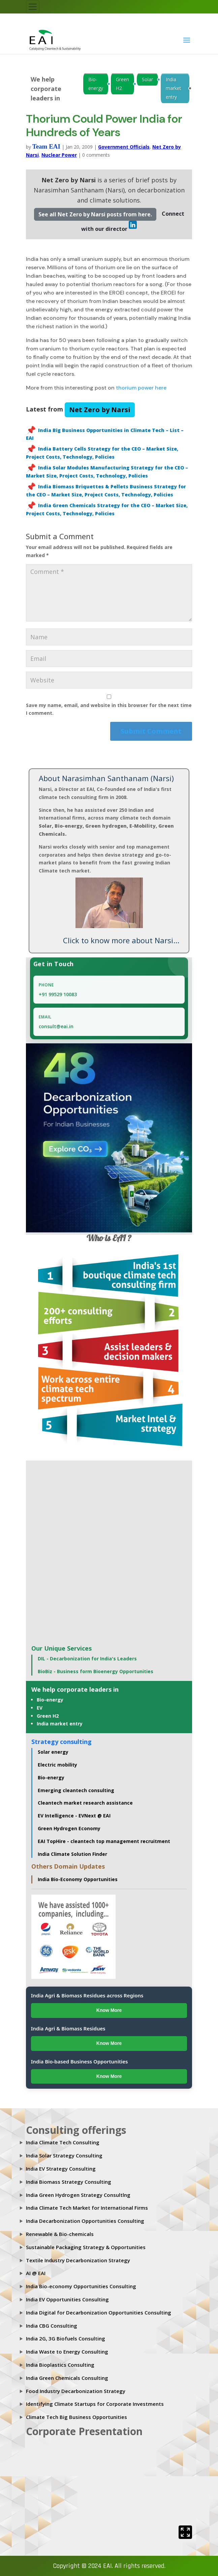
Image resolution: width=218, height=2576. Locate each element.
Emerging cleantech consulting (76, 1790)
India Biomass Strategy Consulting (68, 2181)
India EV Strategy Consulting (61, 2168)
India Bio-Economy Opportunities (78, 1879)
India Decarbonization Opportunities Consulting (85, 2220)
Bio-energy (95, 83)
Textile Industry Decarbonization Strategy (78, 2260)
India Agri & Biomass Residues (68, 2028)
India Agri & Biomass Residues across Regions (87, 1995)
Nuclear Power (59, 155)
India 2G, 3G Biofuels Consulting (65, 2338)
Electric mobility (57, 1764)
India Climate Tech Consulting (62, 2142)
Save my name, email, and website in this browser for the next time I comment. (109, 709)
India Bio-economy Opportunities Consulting (81, 2286)
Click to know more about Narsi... (121, 940)
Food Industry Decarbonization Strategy (75, 2391)
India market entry (173, 88)
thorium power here (141, 387)
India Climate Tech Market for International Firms (87, 2207)
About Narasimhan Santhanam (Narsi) (106, 778)
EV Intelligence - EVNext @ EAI (74, 1815)
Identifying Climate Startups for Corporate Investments (95, 2403)
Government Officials (124, 147)
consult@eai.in (56, 1026)
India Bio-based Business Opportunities (79, 2061)
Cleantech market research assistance (85, 1803)
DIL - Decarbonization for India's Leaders (87, 1658)
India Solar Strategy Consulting (64, 2155)
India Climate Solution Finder (72, 1854)
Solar (147, 79)
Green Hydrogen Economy (69, 1828)
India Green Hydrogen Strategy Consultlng (78, 2194)
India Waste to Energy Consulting (67, 2351)
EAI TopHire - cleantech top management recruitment (104, 1841)
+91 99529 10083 (58, 994)
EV (39, 1708)
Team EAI (46, 146)
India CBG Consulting (51, 2325)
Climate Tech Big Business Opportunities (76, 2417)
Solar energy (53, 1752)
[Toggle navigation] (32, 6)
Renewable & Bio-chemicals (60, 2234)
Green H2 (122, 83)
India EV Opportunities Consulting (67, 2299)
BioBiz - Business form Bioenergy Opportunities (95, 1671)
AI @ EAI (35, 2273)
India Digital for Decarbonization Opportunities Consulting (98, 2312)
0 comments (96, 155)
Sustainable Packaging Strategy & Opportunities (86, 2247)
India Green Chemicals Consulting (67, 2377)
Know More (109, 2010)
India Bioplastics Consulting (60, 2364)
